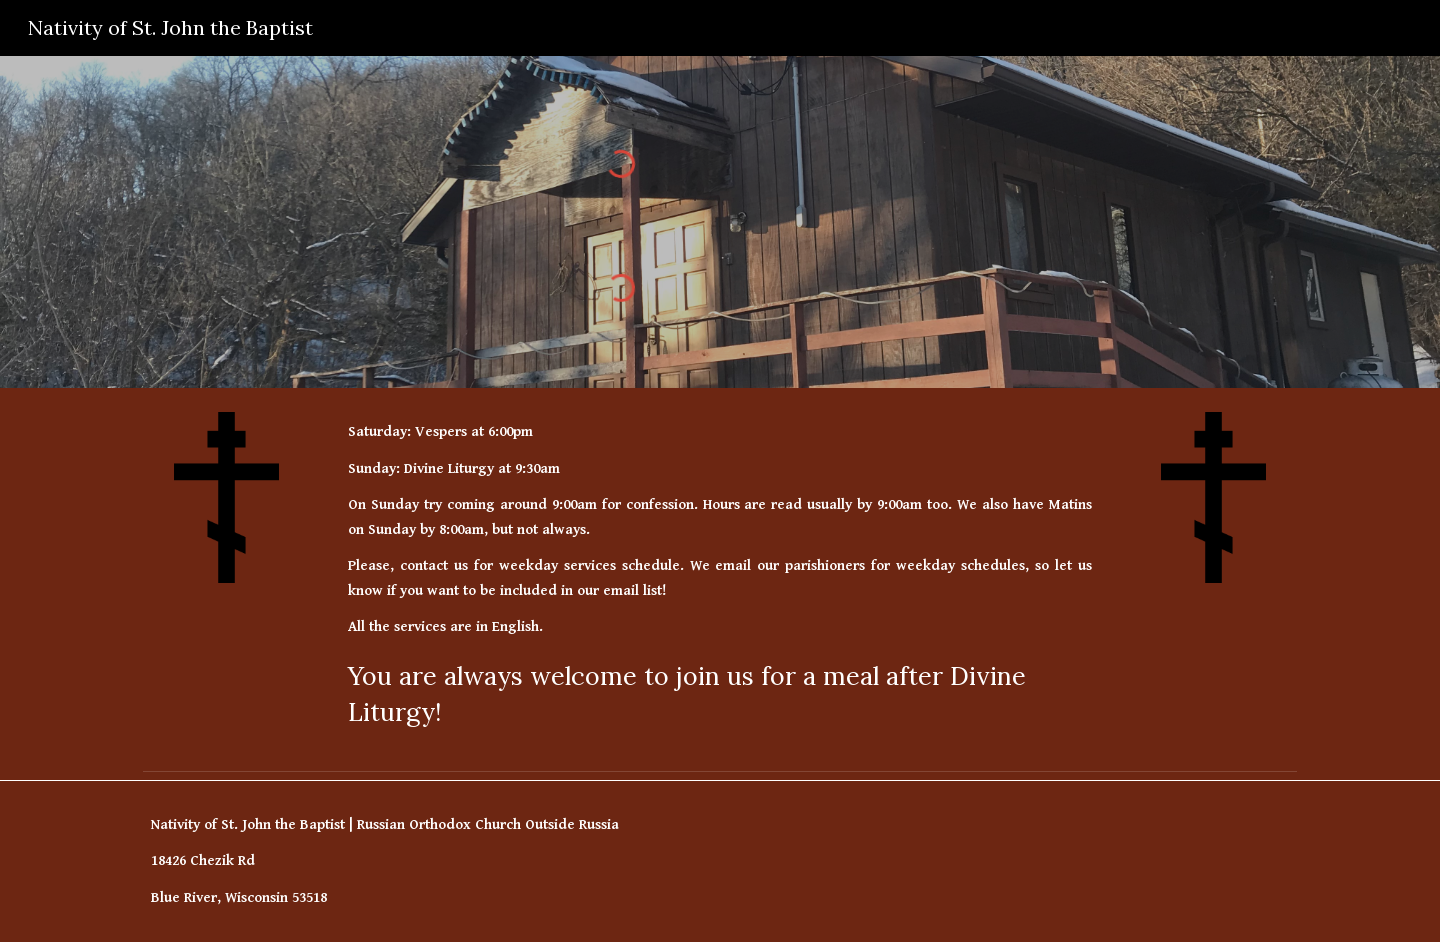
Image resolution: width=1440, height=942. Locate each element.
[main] (720, 575)
